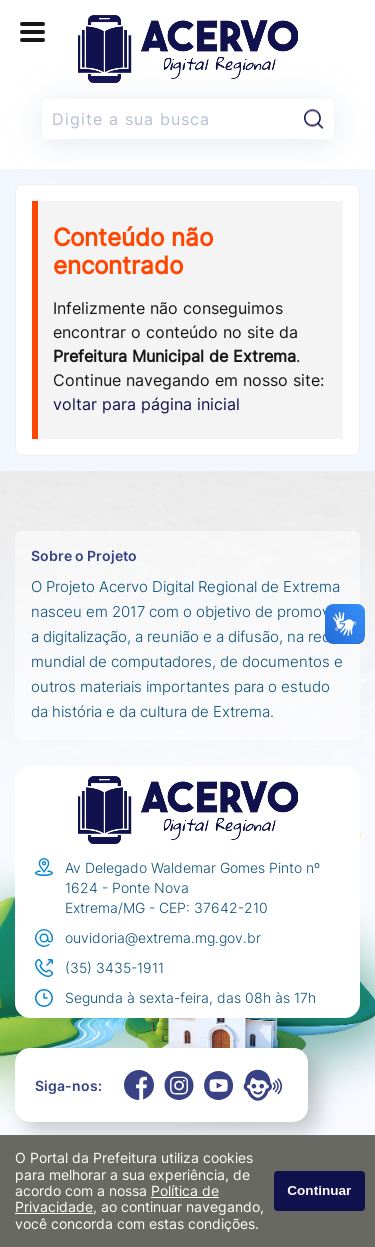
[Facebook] (139, 1085)
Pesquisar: (334, 98)
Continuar (319, 1190)
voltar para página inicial (146, 404)
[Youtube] (219, 1085)
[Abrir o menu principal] (32, 32)
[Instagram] (179, 1085)
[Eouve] (263, 1085)
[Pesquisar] (313, 118)
